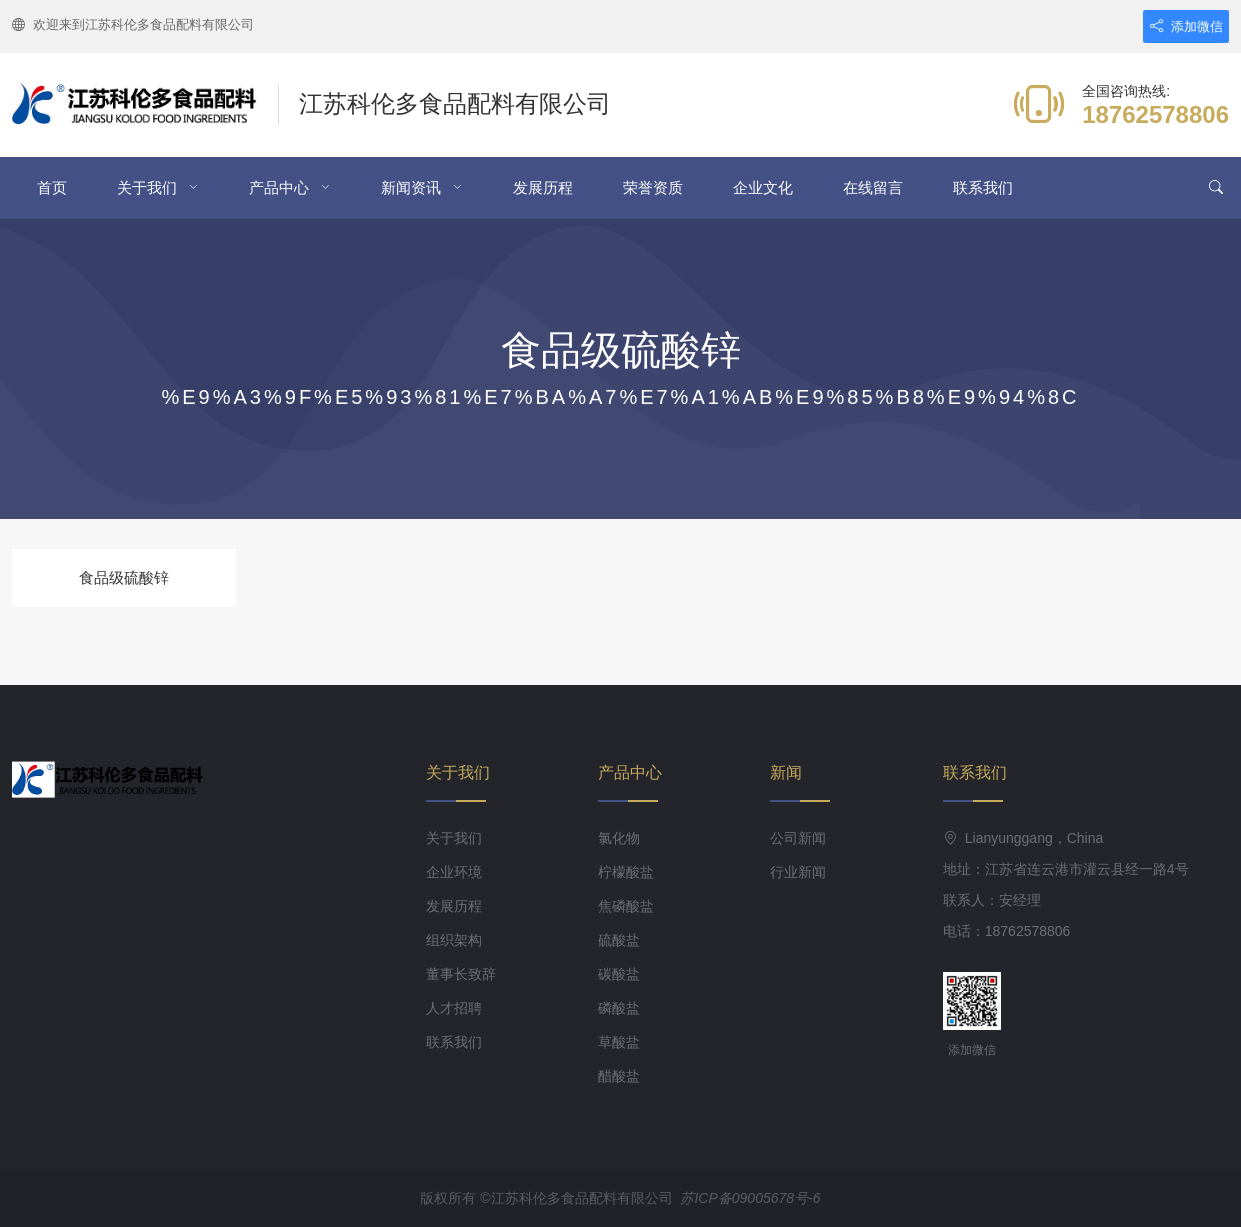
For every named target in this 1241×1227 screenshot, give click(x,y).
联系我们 (983, 187)
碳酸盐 (619, 974)
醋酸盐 (619, 1076)
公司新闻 (798, 838)
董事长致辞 (461, 974)
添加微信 (1186, 26)
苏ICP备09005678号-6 (750, 1198)
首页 (52, 187)
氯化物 (619, 838)
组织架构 (454, 940)
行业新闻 (798, 872)
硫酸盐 (619, 940)
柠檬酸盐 (626, 872)
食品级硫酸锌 (124, 577)
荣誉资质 (653, 187)
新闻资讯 (411, 187)
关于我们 (147, 187)
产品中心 (279, 187)
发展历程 (543, 187)
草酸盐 (619, 1042)
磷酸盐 (619, 1008)
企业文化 (763, 187)
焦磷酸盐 (626, 906)
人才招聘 (454, 1008)
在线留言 (873, 187)
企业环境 (454, 872)
